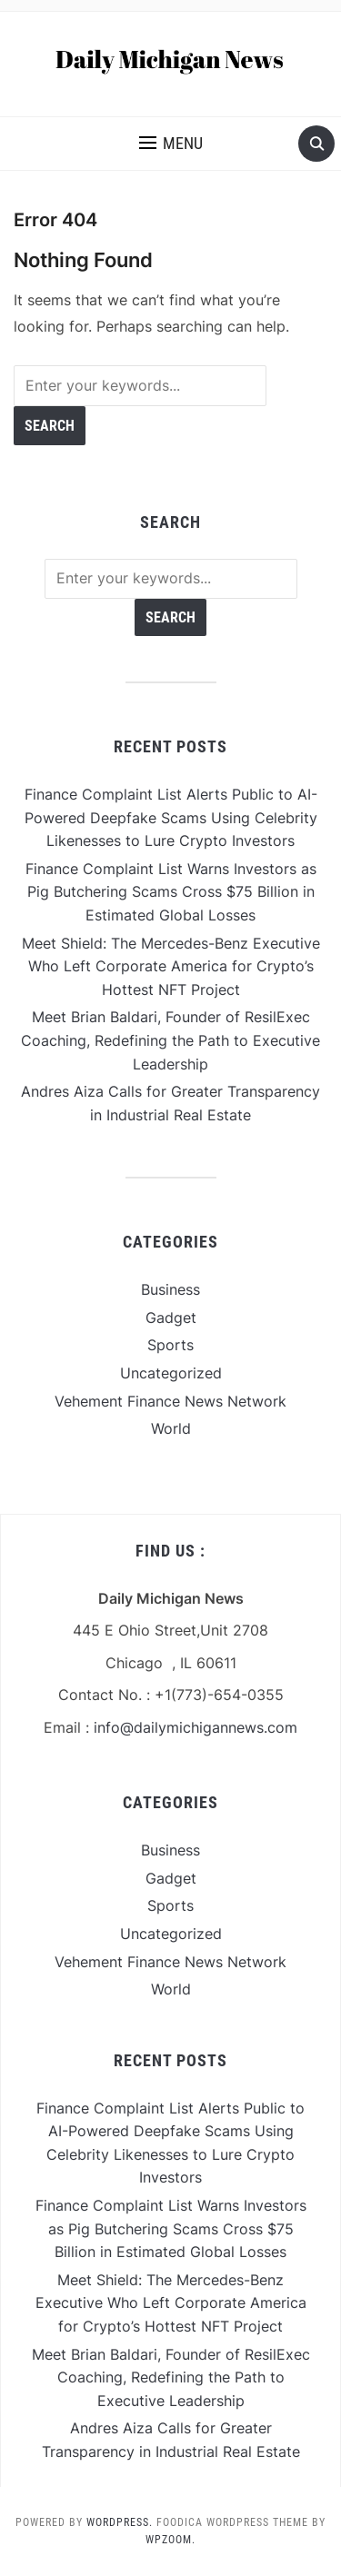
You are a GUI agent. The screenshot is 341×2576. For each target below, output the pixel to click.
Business (170, 1289)
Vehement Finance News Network (170, 1401)
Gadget (170, 1317)
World (171, 1428)
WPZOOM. (170, 2539)
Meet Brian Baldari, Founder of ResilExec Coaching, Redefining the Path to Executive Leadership (170, 1040)
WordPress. (119, 2522)
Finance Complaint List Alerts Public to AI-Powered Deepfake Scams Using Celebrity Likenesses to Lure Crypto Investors (171, 817)
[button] (171, 143)
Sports (170, 1345)
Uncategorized (171, 1373)
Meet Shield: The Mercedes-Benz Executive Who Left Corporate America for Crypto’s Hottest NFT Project (171, 966)
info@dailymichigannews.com (195, 1727)
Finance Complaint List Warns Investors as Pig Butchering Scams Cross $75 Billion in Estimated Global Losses (170, 892)
